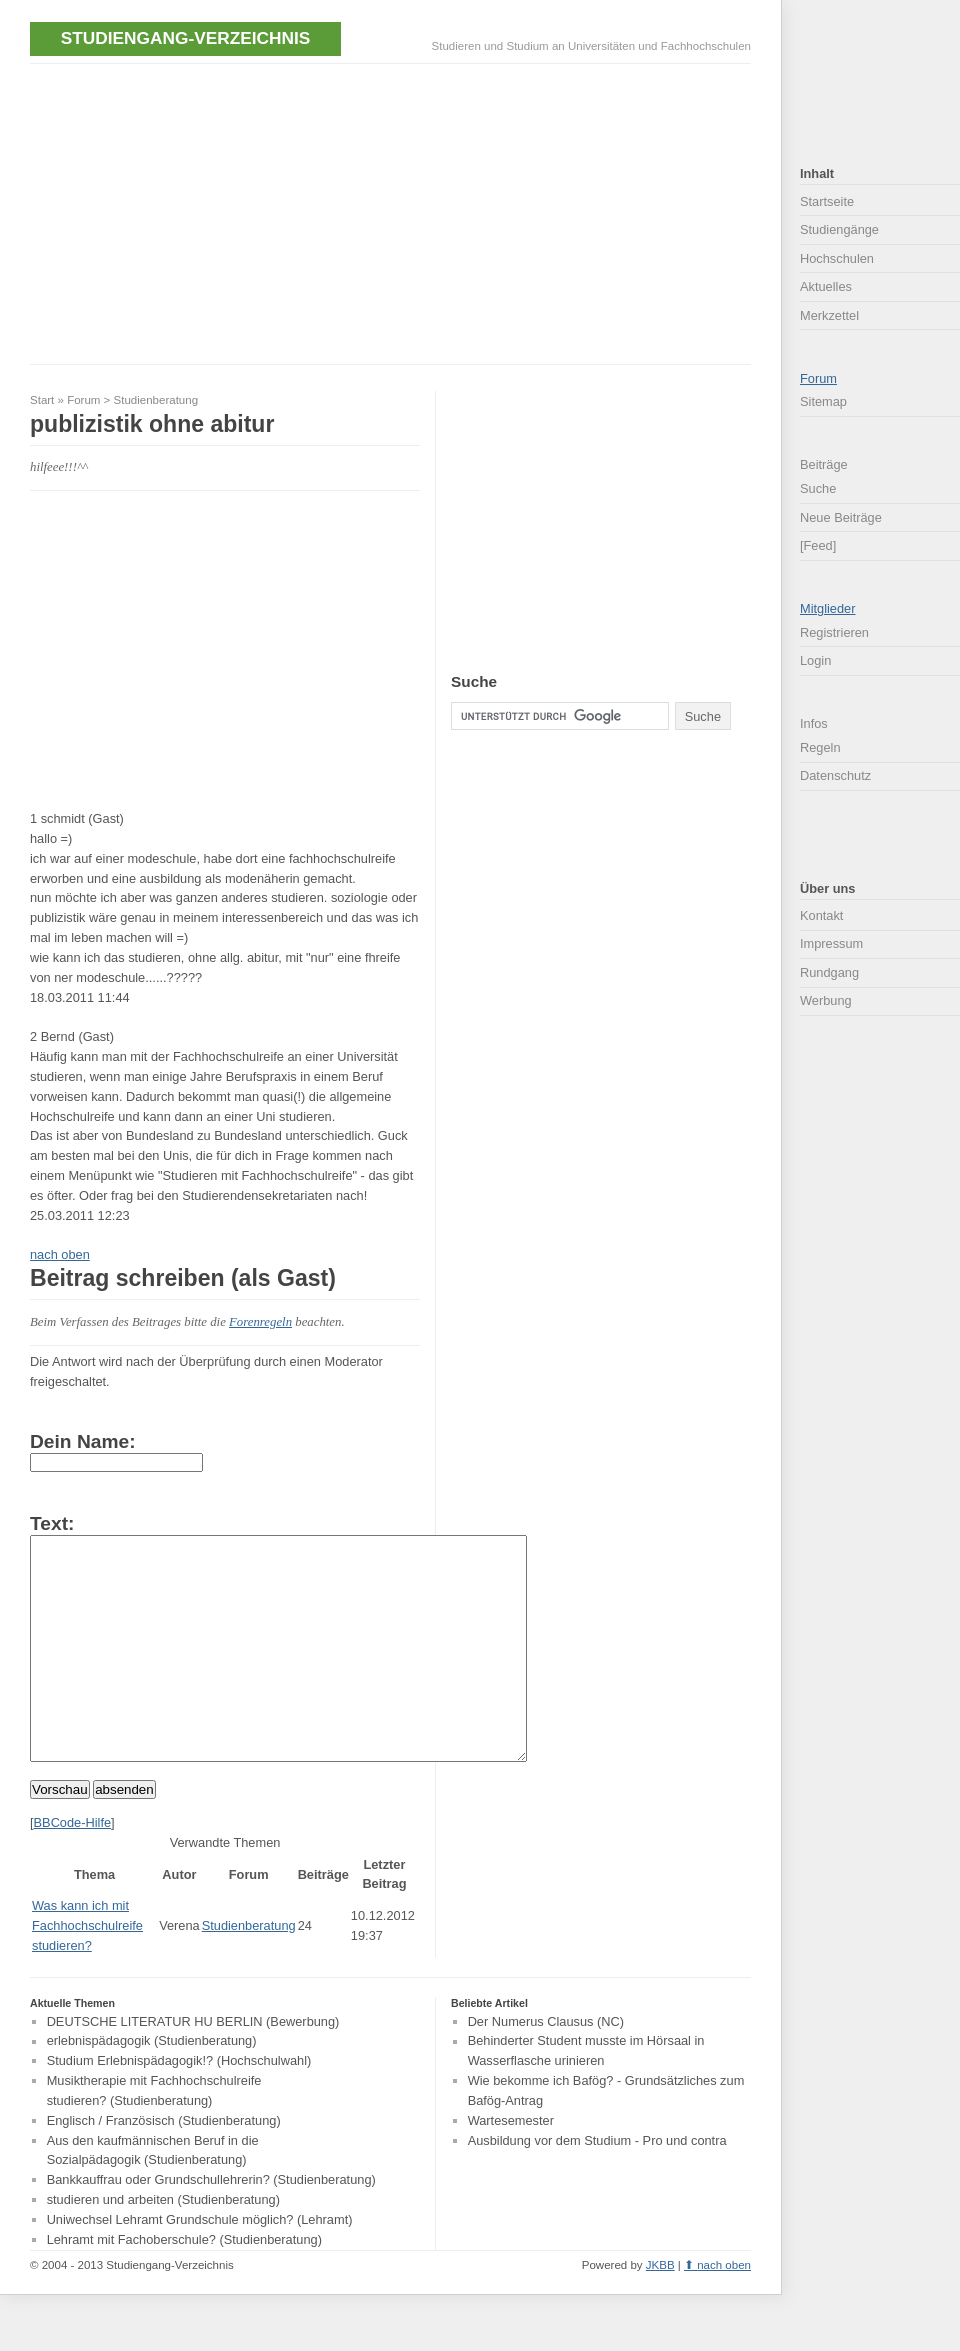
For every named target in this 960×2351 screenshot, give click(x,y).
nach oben (60, 1254)
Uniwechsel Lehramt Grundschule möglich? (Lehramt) (200, 2264)
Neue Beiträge (841, 517)
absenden (124, 1834)
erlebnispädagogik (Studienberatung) (152, 2086)
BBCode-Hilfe (73, 1867)
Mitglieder (827, 608)
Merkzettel (829, 315)
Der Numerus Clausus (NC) (546, 2066)
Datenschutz (835, 775)
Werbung (826, 1000)
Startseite (827, 201)
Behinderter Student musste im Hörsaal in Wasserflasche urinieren (586, 2096)
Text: (52, 1523)
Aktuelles (826, 286)
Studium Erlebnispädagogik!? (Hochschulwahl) (179, 2105)
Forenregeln (260, 1322)
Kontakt (821, 915)
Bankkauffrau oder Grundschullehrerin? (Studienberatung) (211, 2224)
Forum (83, 400)
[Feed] (818, 545)
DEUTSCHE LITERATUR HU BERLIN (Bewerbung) (193, 2066)
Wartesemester (511, 2165)
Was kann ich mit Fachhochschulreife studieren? (87, 1970)
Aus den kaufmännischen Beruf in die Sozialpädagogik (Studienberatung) (153, 2195)
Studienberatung (156, 400)
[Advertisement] (264, 212)
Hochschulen (837, 258)
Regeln (820, 747)
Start (42, 400)
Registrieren (834, 632)
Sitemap (823, 401)
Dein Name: (83, 1441)
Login (815, 660)
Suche (818, 488)
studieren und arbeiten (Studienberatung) (163, 2244)
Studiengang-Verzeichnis (185, 38)
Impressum (831, 943)
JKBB (660, 2310)
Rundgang (829, 972)
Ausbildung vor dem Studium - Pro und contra (597, 2185)
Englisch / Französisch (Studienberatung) (164, 2165)
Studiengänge (839, 229)
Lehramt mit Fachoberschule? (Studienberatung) (184, 2284)
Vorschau (60, 1834)
